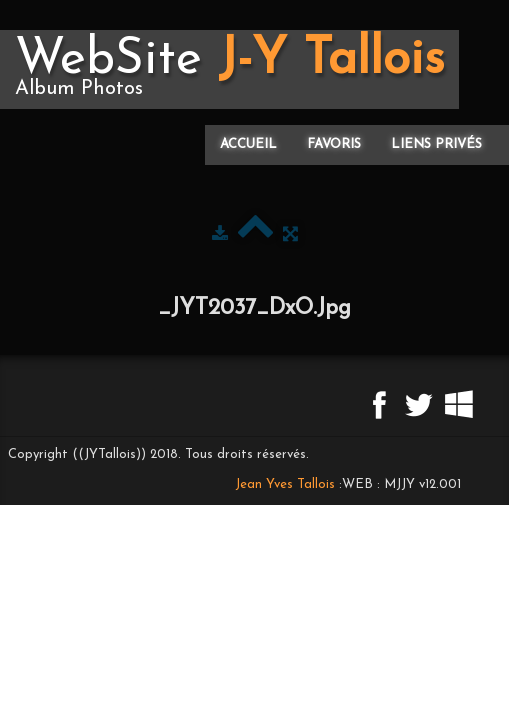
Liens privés (436, 144)
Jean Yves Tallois (285, 484)
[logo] (229, 69)
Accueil (248, 144)
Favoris (334, 144)
